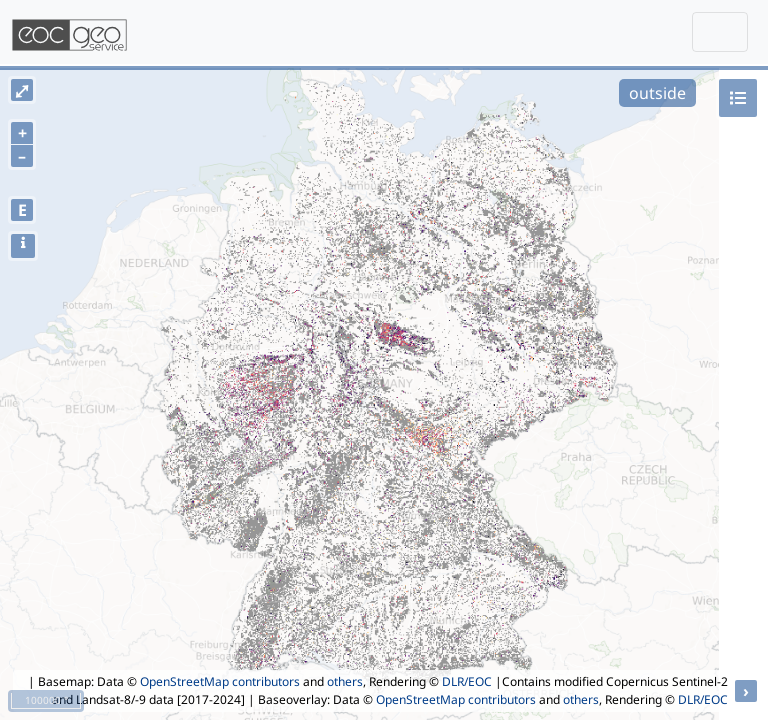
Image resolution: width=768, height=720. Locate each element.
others (345, 681)
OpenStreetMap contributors (220, 681)
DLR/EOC (467, 681)
